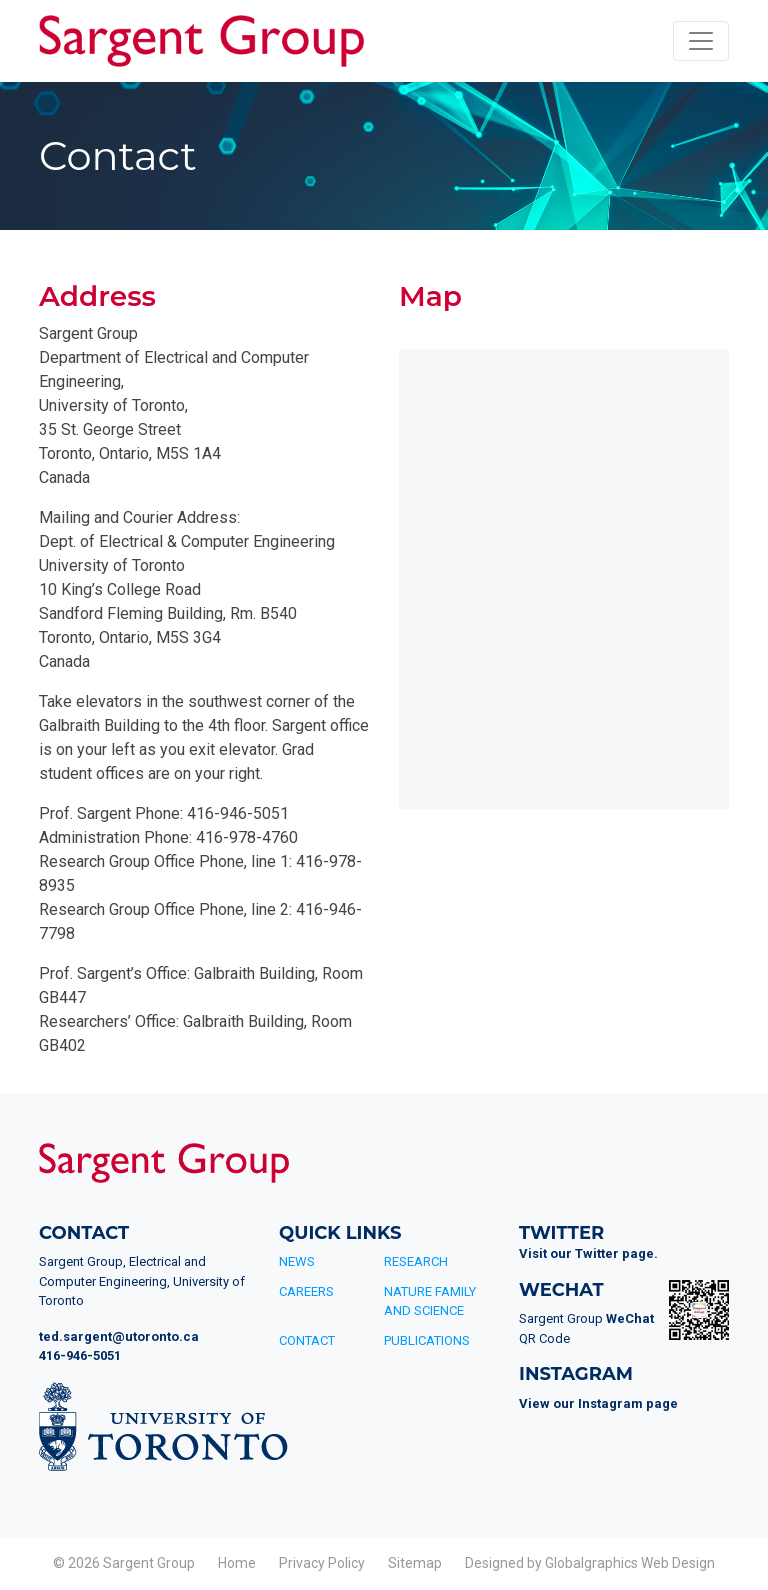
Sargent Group (149, 1563)
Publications (427, 1340)
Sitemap (415, 1563)
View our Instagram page (598, 1403)
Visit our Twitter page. (588, 1253)
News (297, 1261)
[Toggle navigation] (701, 41)
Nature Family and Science (430, 1301)
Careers (306, 1291)
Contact (307, 1340)
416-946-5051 (80, 1355)
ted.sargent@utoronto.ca (119, 1336)
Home (237, 1563)
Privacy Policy (322, 1563)
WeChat (630, 1318)
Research (416, 1261)
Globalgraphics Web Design (630, 1563)
